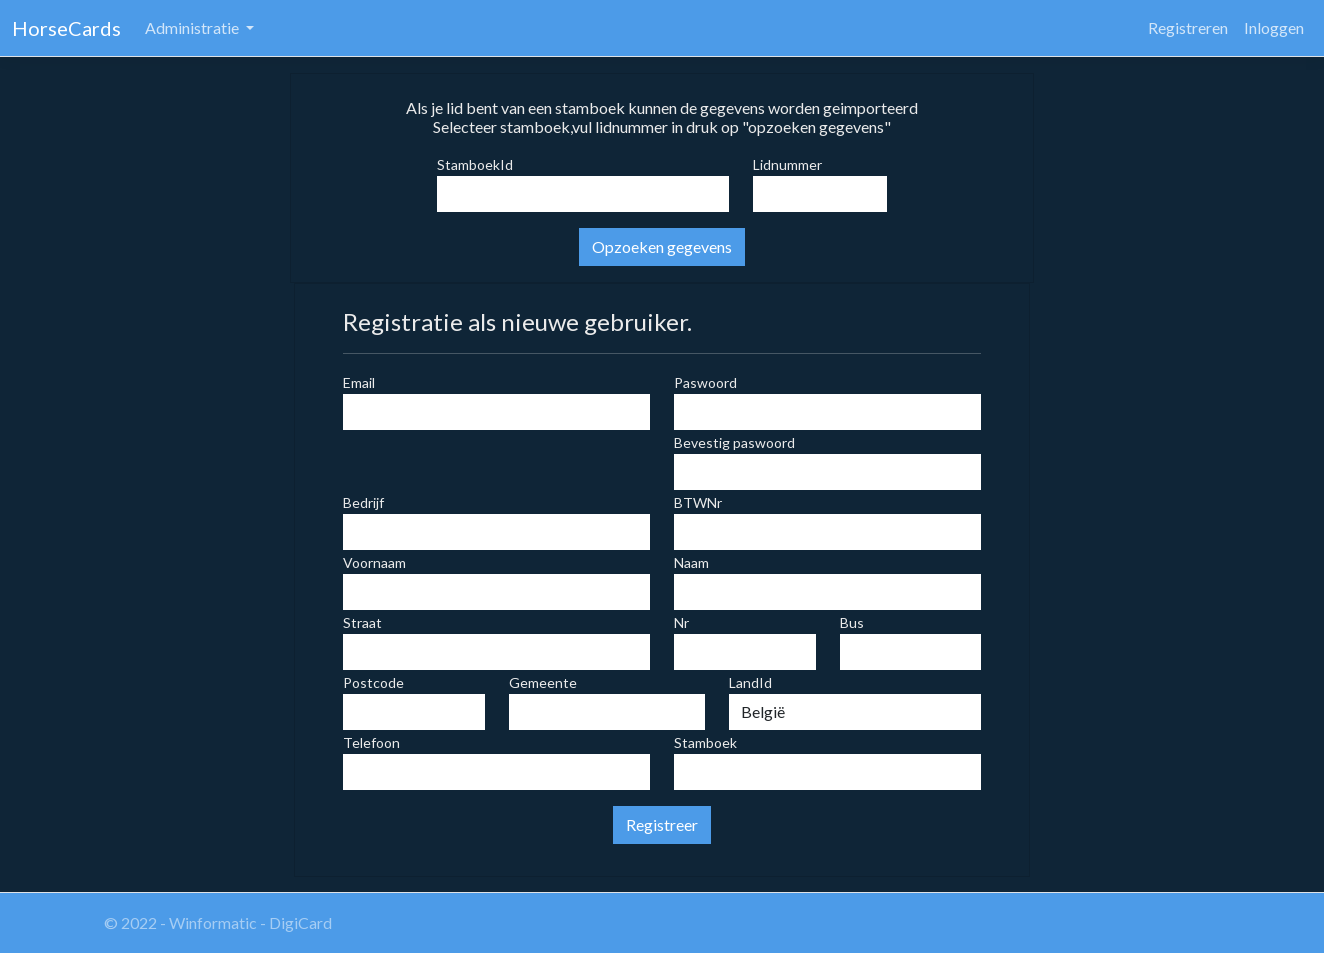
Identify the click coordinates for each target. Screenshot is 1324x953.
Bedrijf (363, 502)
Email (359, 382)
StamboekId (475, 164)
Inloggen (1274, 27)
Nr (681, 622)
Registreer (662, 824)
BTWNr (698, 502)
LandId (750, 682)
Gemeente (543, 682)
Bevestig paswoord (734, 442)
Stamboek (705, 742)
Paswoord (705, 382)
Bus (852, 622)
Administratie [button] (193, 27)
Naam (691, 562)
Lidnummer (787, 164)
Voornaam (374, 562)
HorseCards (66, 28)
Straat (362, 622)
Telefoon (371, 742)
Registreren (1188, 27)
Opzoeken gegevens (662, 246)
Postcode (373, 682)
